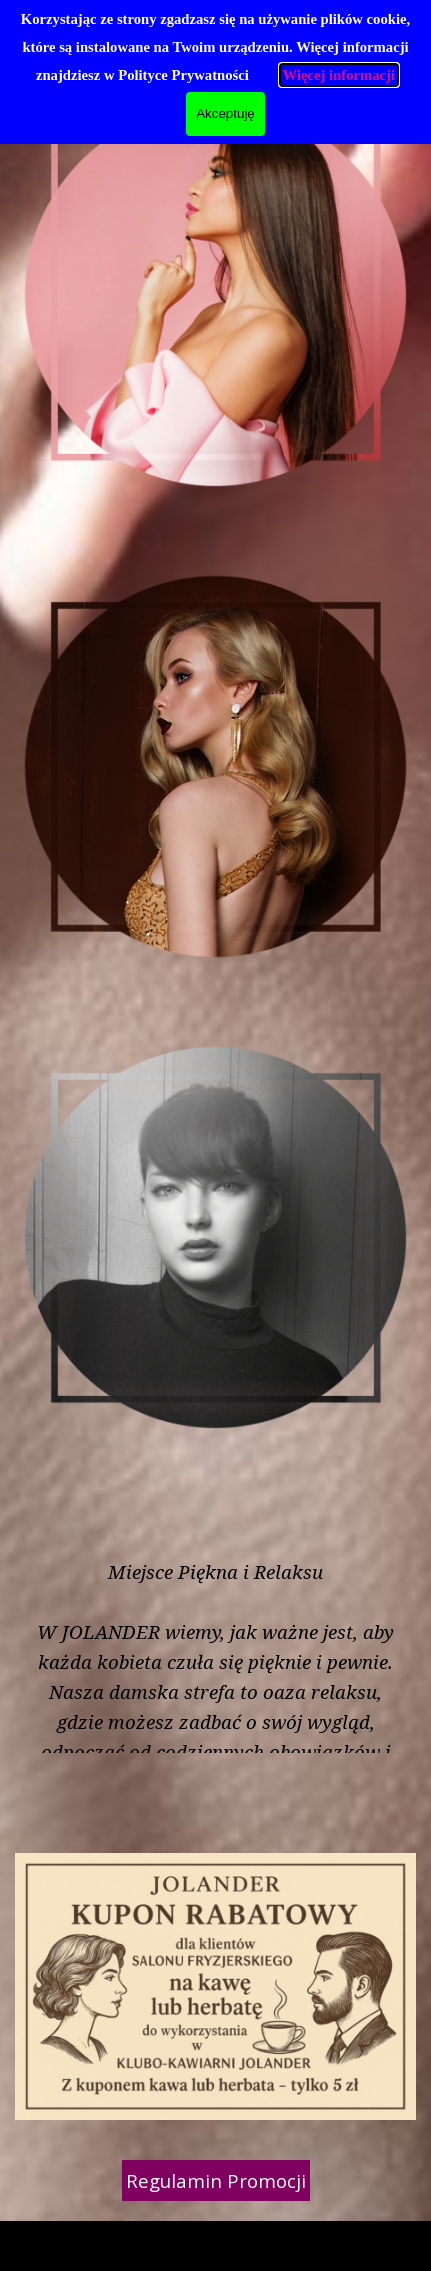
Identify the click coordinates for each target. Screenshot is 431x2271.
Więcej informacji (339, 75)
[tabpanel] (213, 2238)
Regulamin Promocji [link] (216, 2180)
